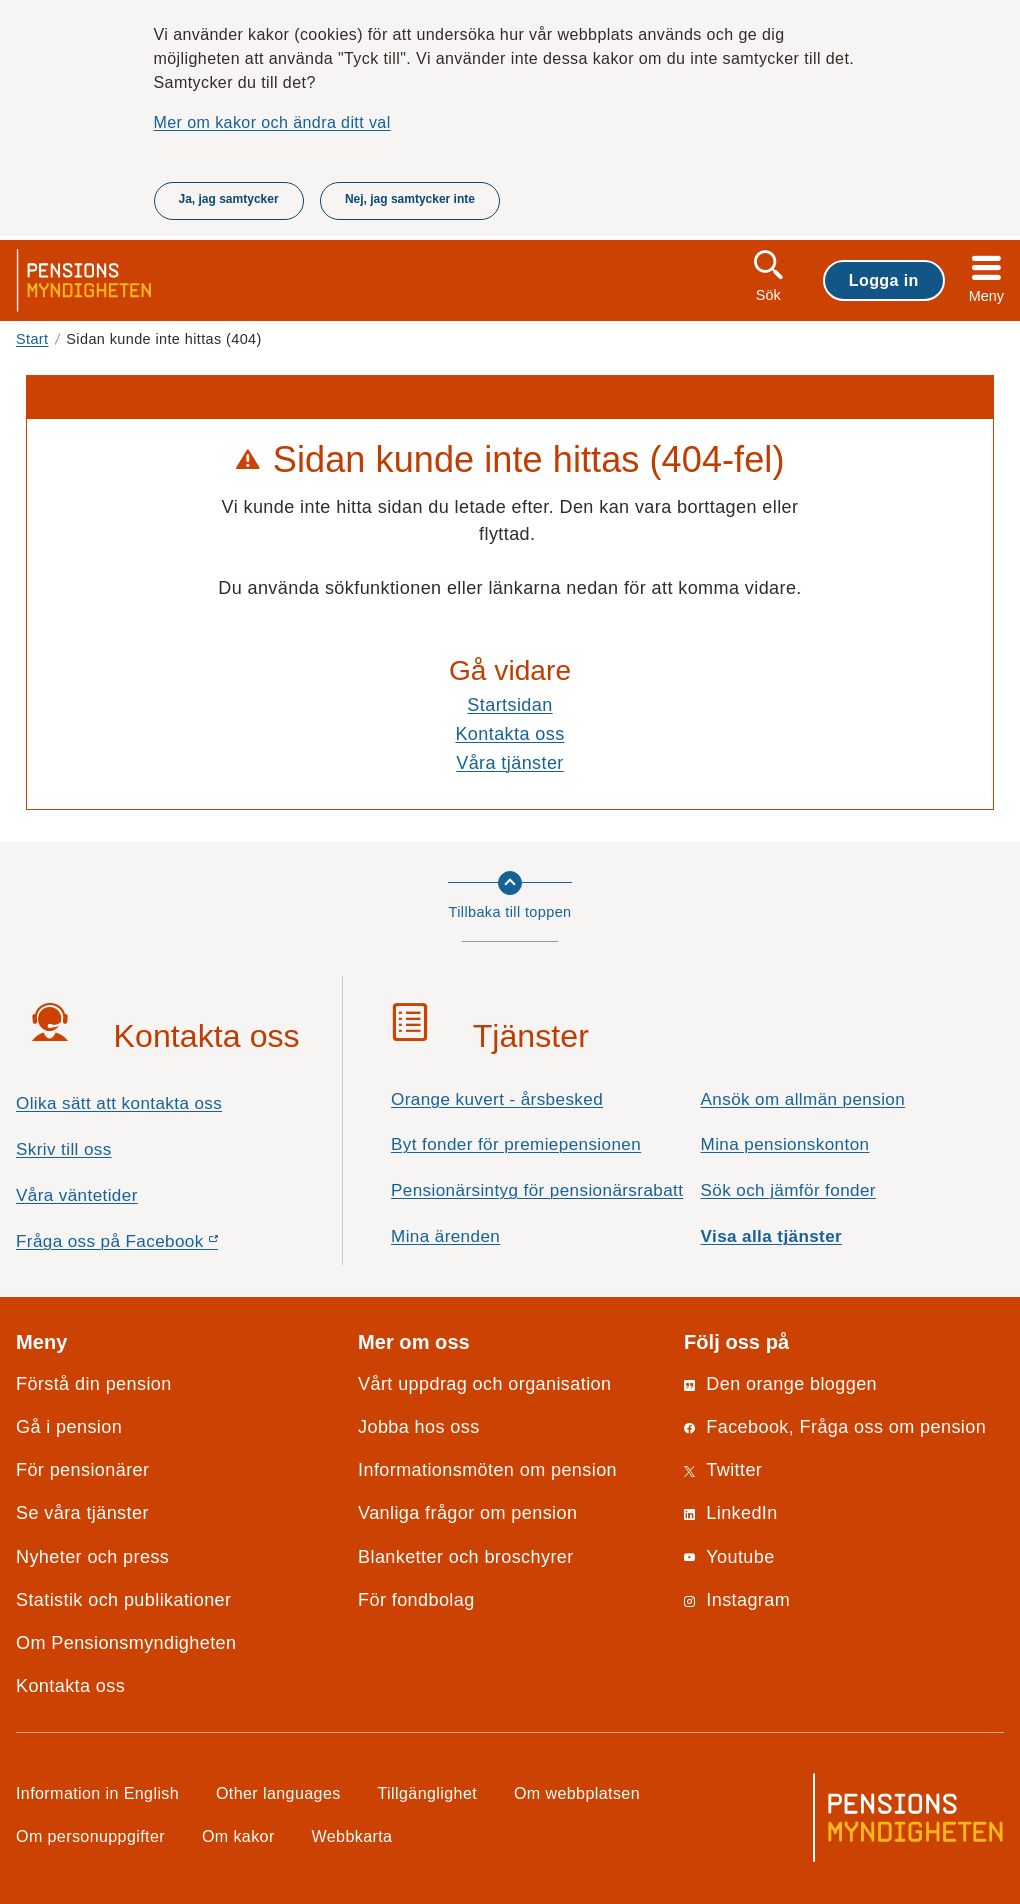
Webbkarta (352, 1836)
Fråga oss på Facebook (152, 1246)
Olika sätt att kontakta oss (119, 1103)
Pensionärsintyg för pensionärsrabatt (537, 1190)
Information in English (97, 1793)
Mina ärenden (445, 1236)
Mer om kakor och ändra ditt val (272, 122)
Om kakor (238, 1836)
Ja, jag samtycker (229, 199)
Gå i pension (69, 1427)
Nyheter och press (92, 1557)
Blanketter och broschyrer (466, 1557)
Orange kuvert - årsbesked (497, 1099)
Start (32, 339)
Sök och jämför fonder (788, 1190)
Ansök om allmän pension (803, 1099)
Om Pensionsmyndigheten (126, 1643)
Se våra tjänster (82, 1513)
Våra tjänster (510, 763)
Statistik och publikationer (123, 1600)
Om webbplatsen (577, 1793)
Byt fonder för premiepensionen (516, 1144)
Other (278, 1793)
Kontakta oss (509, 734)
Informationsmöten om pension (487, 1470)
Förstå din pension (94, 1384)
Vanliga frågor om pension (467, 1513)
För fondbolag (416, 1600)
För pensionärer (82, 1470)
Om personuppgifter (90, 1836)
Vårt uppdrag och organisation (484, 1384)
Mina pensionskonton (785, 1144)
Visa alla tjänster (772, 1236)
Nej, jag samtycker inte (410, 199)
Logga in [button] (884, 280)
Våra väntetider (77, 1195)
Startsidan (509, 705)
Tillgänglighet (428, 1793)
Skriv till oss (64, 1149)
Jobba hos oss (419, 1427)
